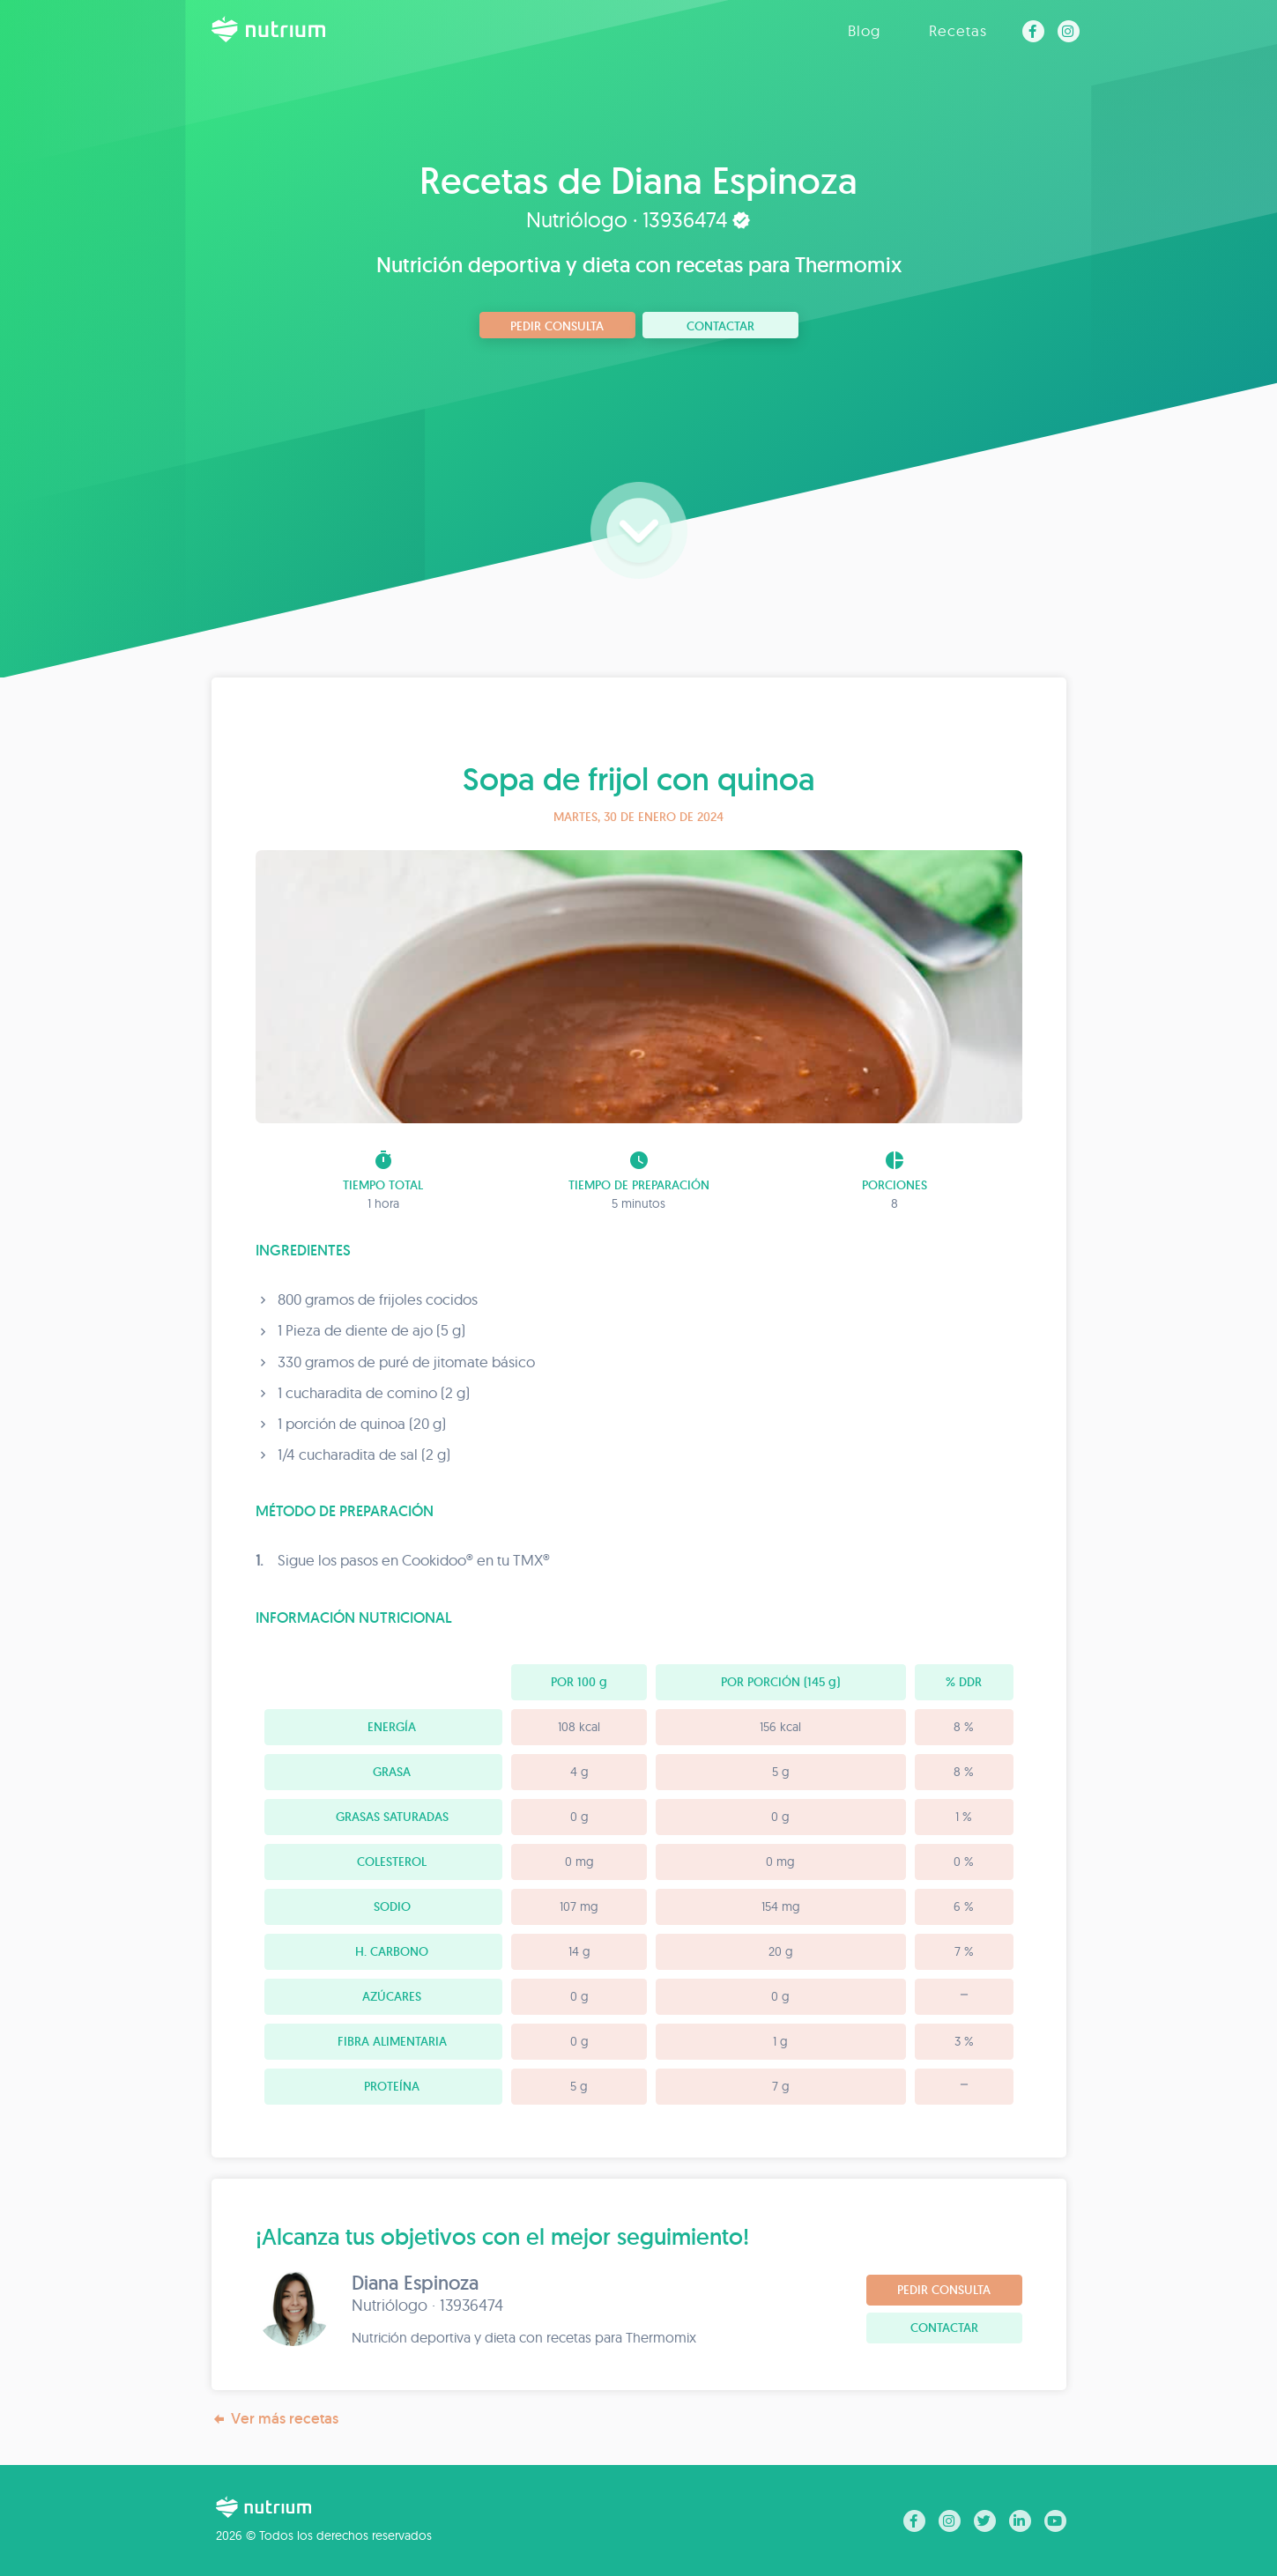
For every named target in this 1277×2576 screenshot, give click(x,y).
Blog (864, 30)
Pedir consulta (557, 326)
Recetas (958, 30)
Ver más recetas (275, 2419)
